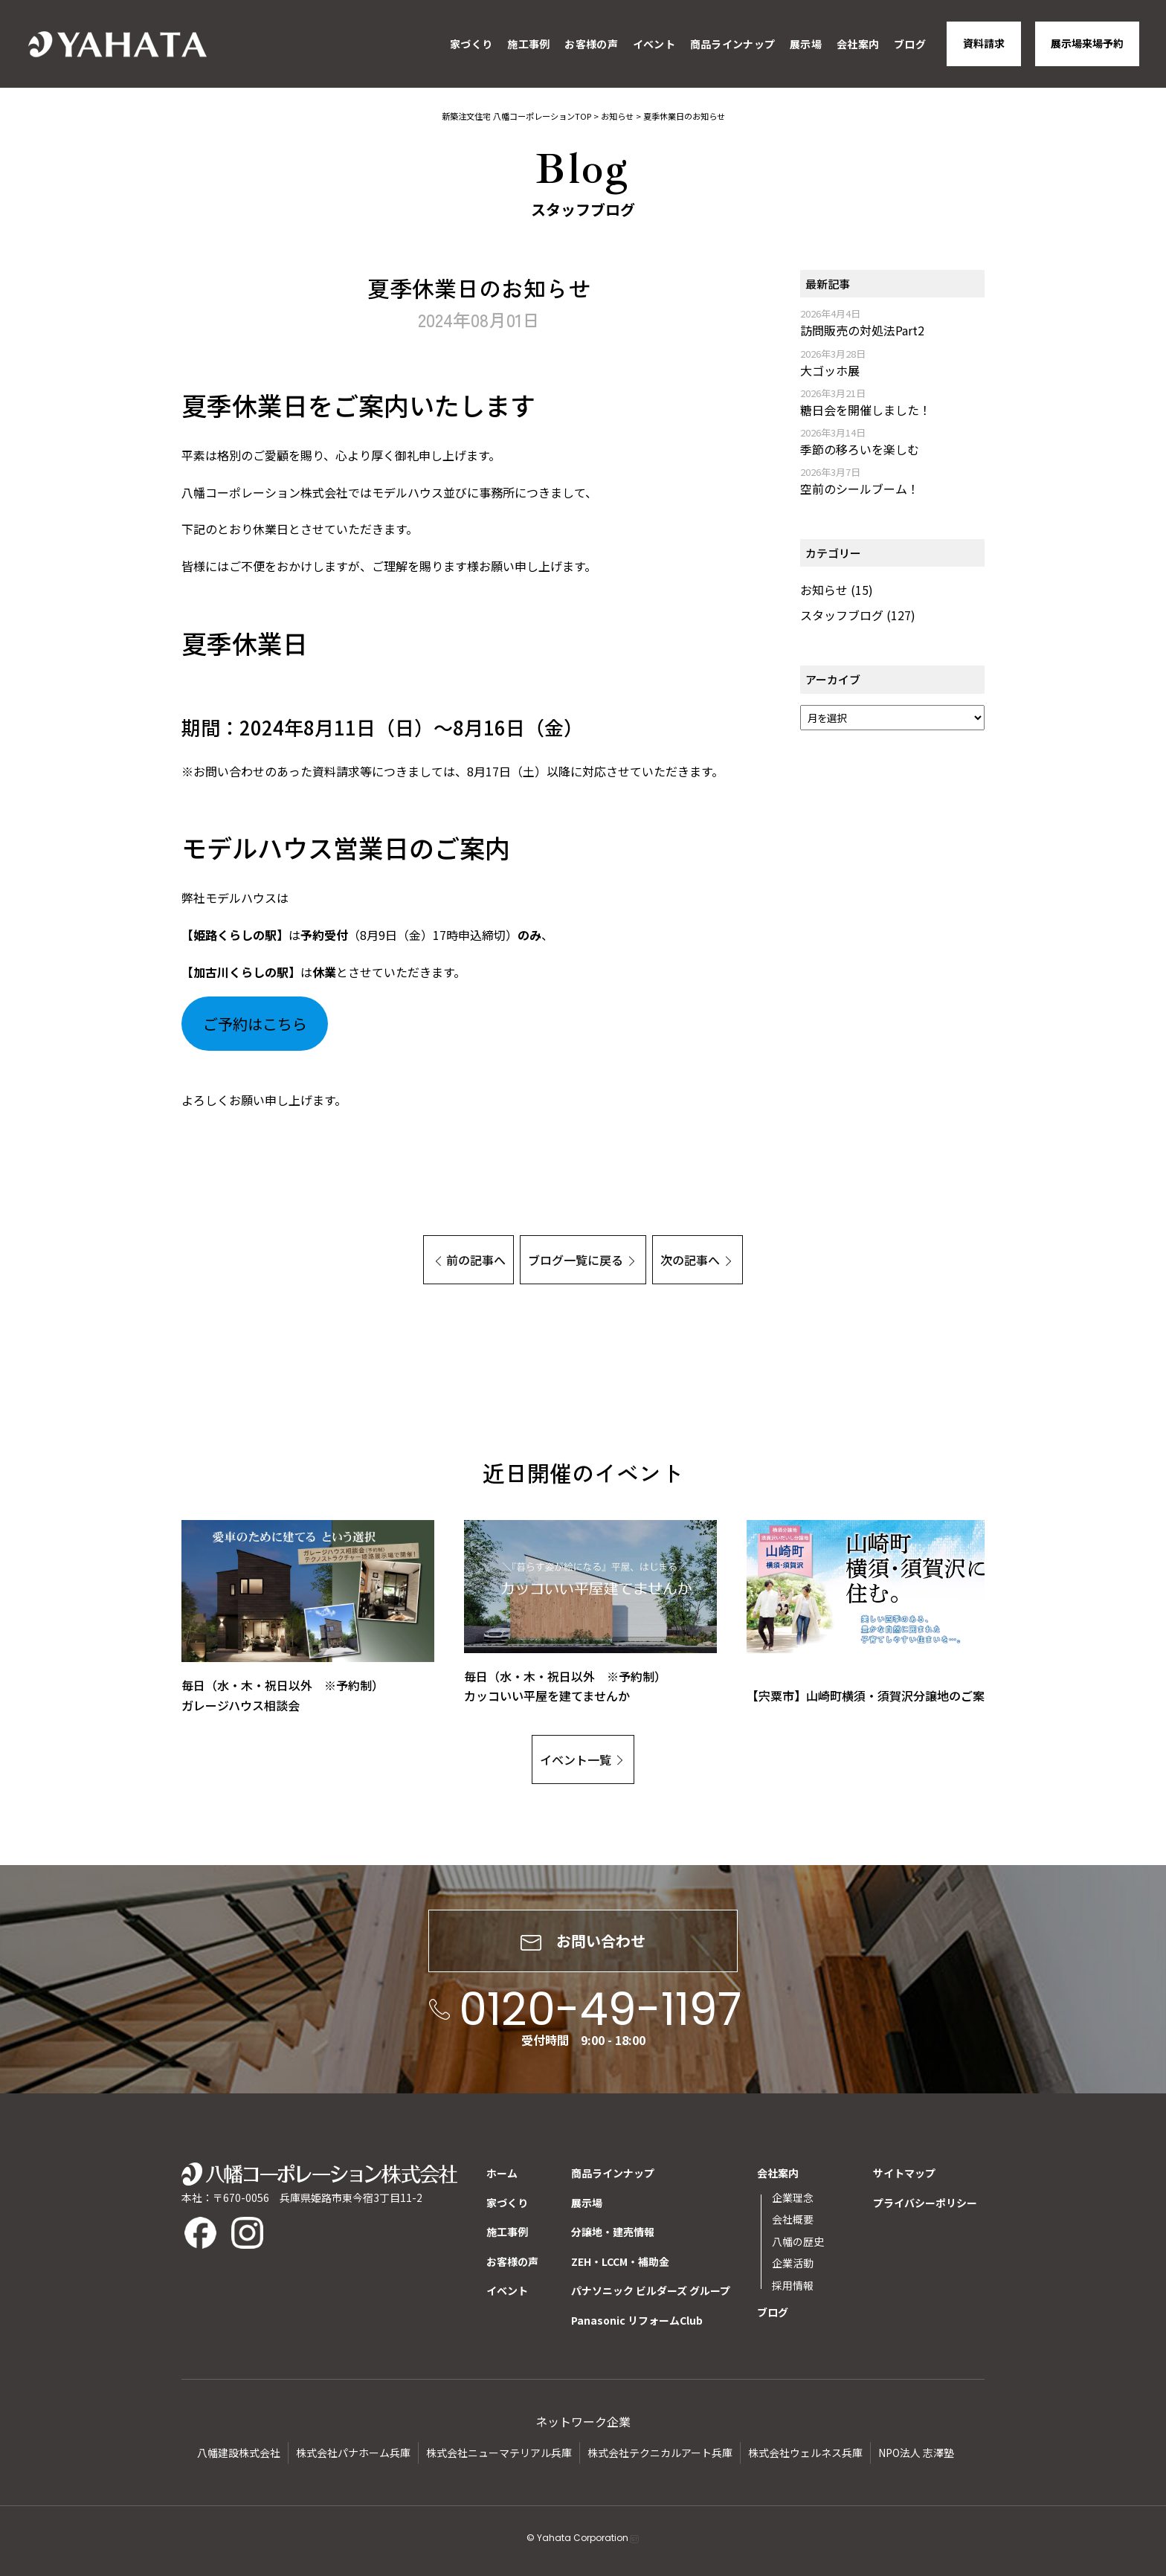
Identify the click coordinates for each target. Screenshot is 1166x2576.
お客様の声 (590, 43)
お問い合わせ (583, 1940)
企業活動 (793, 2262)
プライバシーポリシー (925, 2202)
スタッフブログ (841, 615)
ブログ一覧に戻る (575, 1260)
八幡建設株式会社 (238, 2452)
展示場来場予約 (1087, 43)
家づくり (471, 43)
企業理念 (793, 2197)
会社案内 (858, 43)
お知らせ (824, 590)
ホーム (502, 2173)
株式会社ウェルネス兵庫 (805, 2452)
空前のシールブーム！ (859, 489)
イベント (654, 43)
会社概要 (793, 2219)
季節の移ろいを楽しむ (859, 449)
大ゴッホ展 (830, 370)
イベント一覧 (575, 1759)
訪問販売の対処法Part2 (862, 330)
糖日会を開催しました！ (865, 410)
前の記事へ (476, 1260)
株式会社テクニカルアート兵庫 (659, 2452)
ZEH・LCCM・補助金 (620, 2261)
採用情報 (793, 2285)
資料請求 (984, 43)
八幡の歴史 (798, 2241)
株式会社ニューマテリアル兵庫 (499, 2452)
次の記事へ (690, 1260)
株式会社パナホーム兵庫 (353, 2452)
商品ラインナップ (732, 43)
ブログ (910, 43)
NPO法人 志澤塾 (916, 2452)
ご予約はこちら (255, 1023)
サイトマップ (904, 2173)
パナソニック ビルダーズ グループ (650, 2290)
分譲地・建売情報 (612, 2231)
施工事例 (528, 43)
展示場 (806, 43)
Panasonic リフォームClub (637, 2320)
